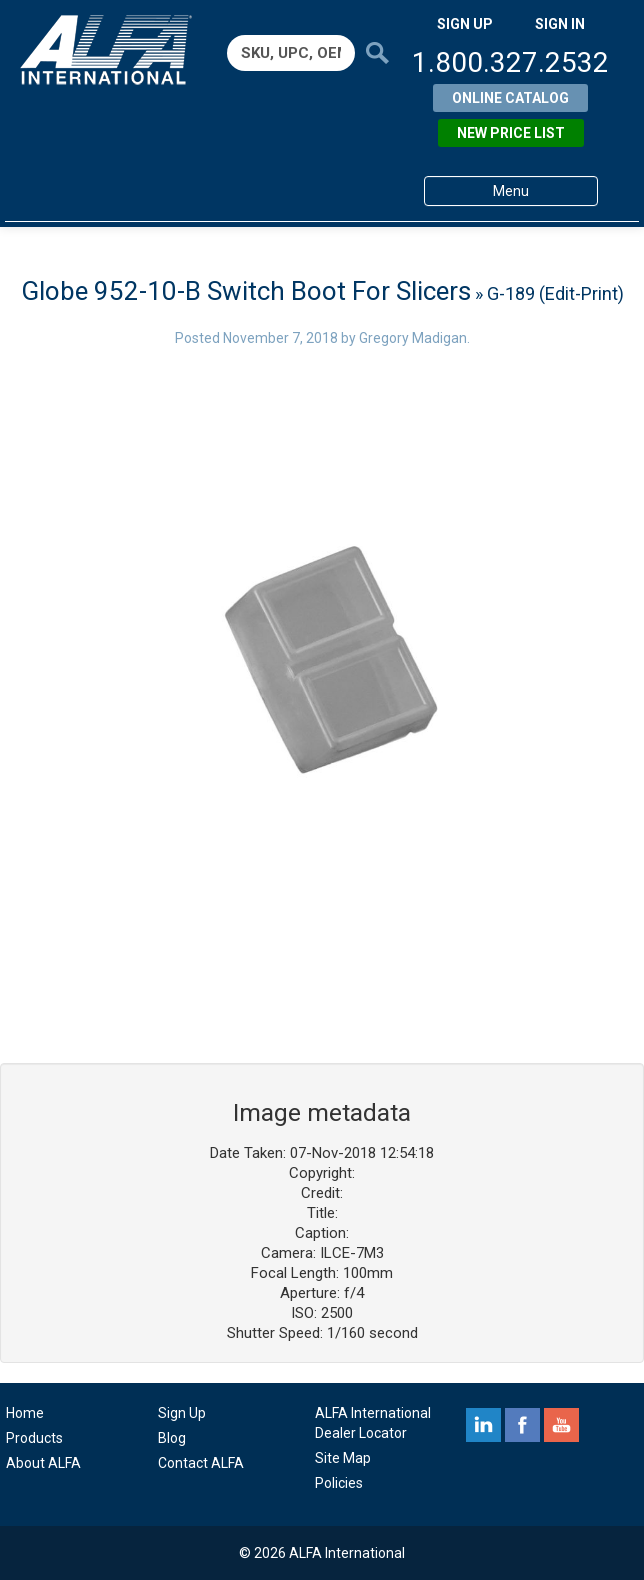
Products (34, 1438)
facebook (522, 1425)
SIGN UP (465, 24)
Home (25, 1413)
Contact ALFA (201, 1463)
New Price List (511, 133)
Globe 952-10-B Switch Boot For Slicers (246, 291)
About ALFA (43, 1463)
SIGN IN (560, 24)
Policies (339, 1483)
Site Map (343, 1458)
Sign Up (182, 1413)
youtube (561, 1425)
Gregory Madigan (413, 338)
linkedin (483, 1425)
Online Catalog (510, 98)
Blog (172, 1438)
